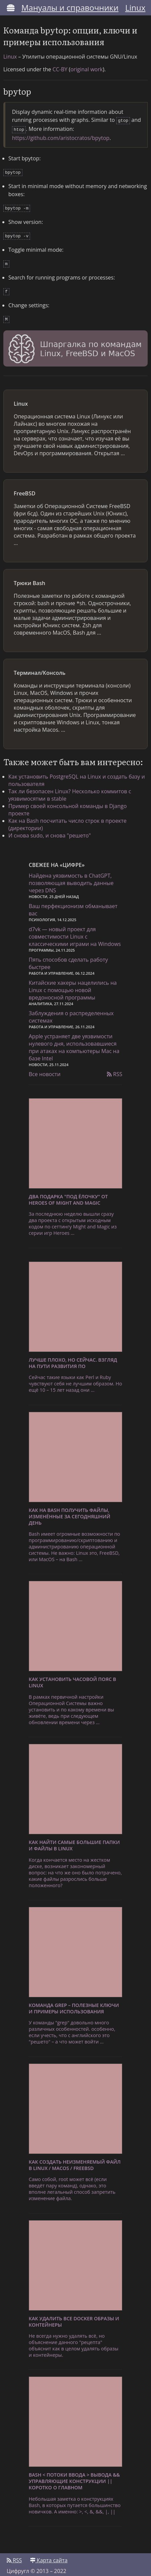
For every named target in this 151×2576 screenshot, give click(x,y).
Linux (135, 7)
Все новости (44, 1068)
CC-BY (59, 69)
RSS (114, 1068)
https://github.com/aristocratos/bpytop (61, 136)
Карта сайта (48, 2555)
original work (86, 69)
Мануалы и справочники (70, 7)
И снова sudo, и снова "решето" (49, 830)
